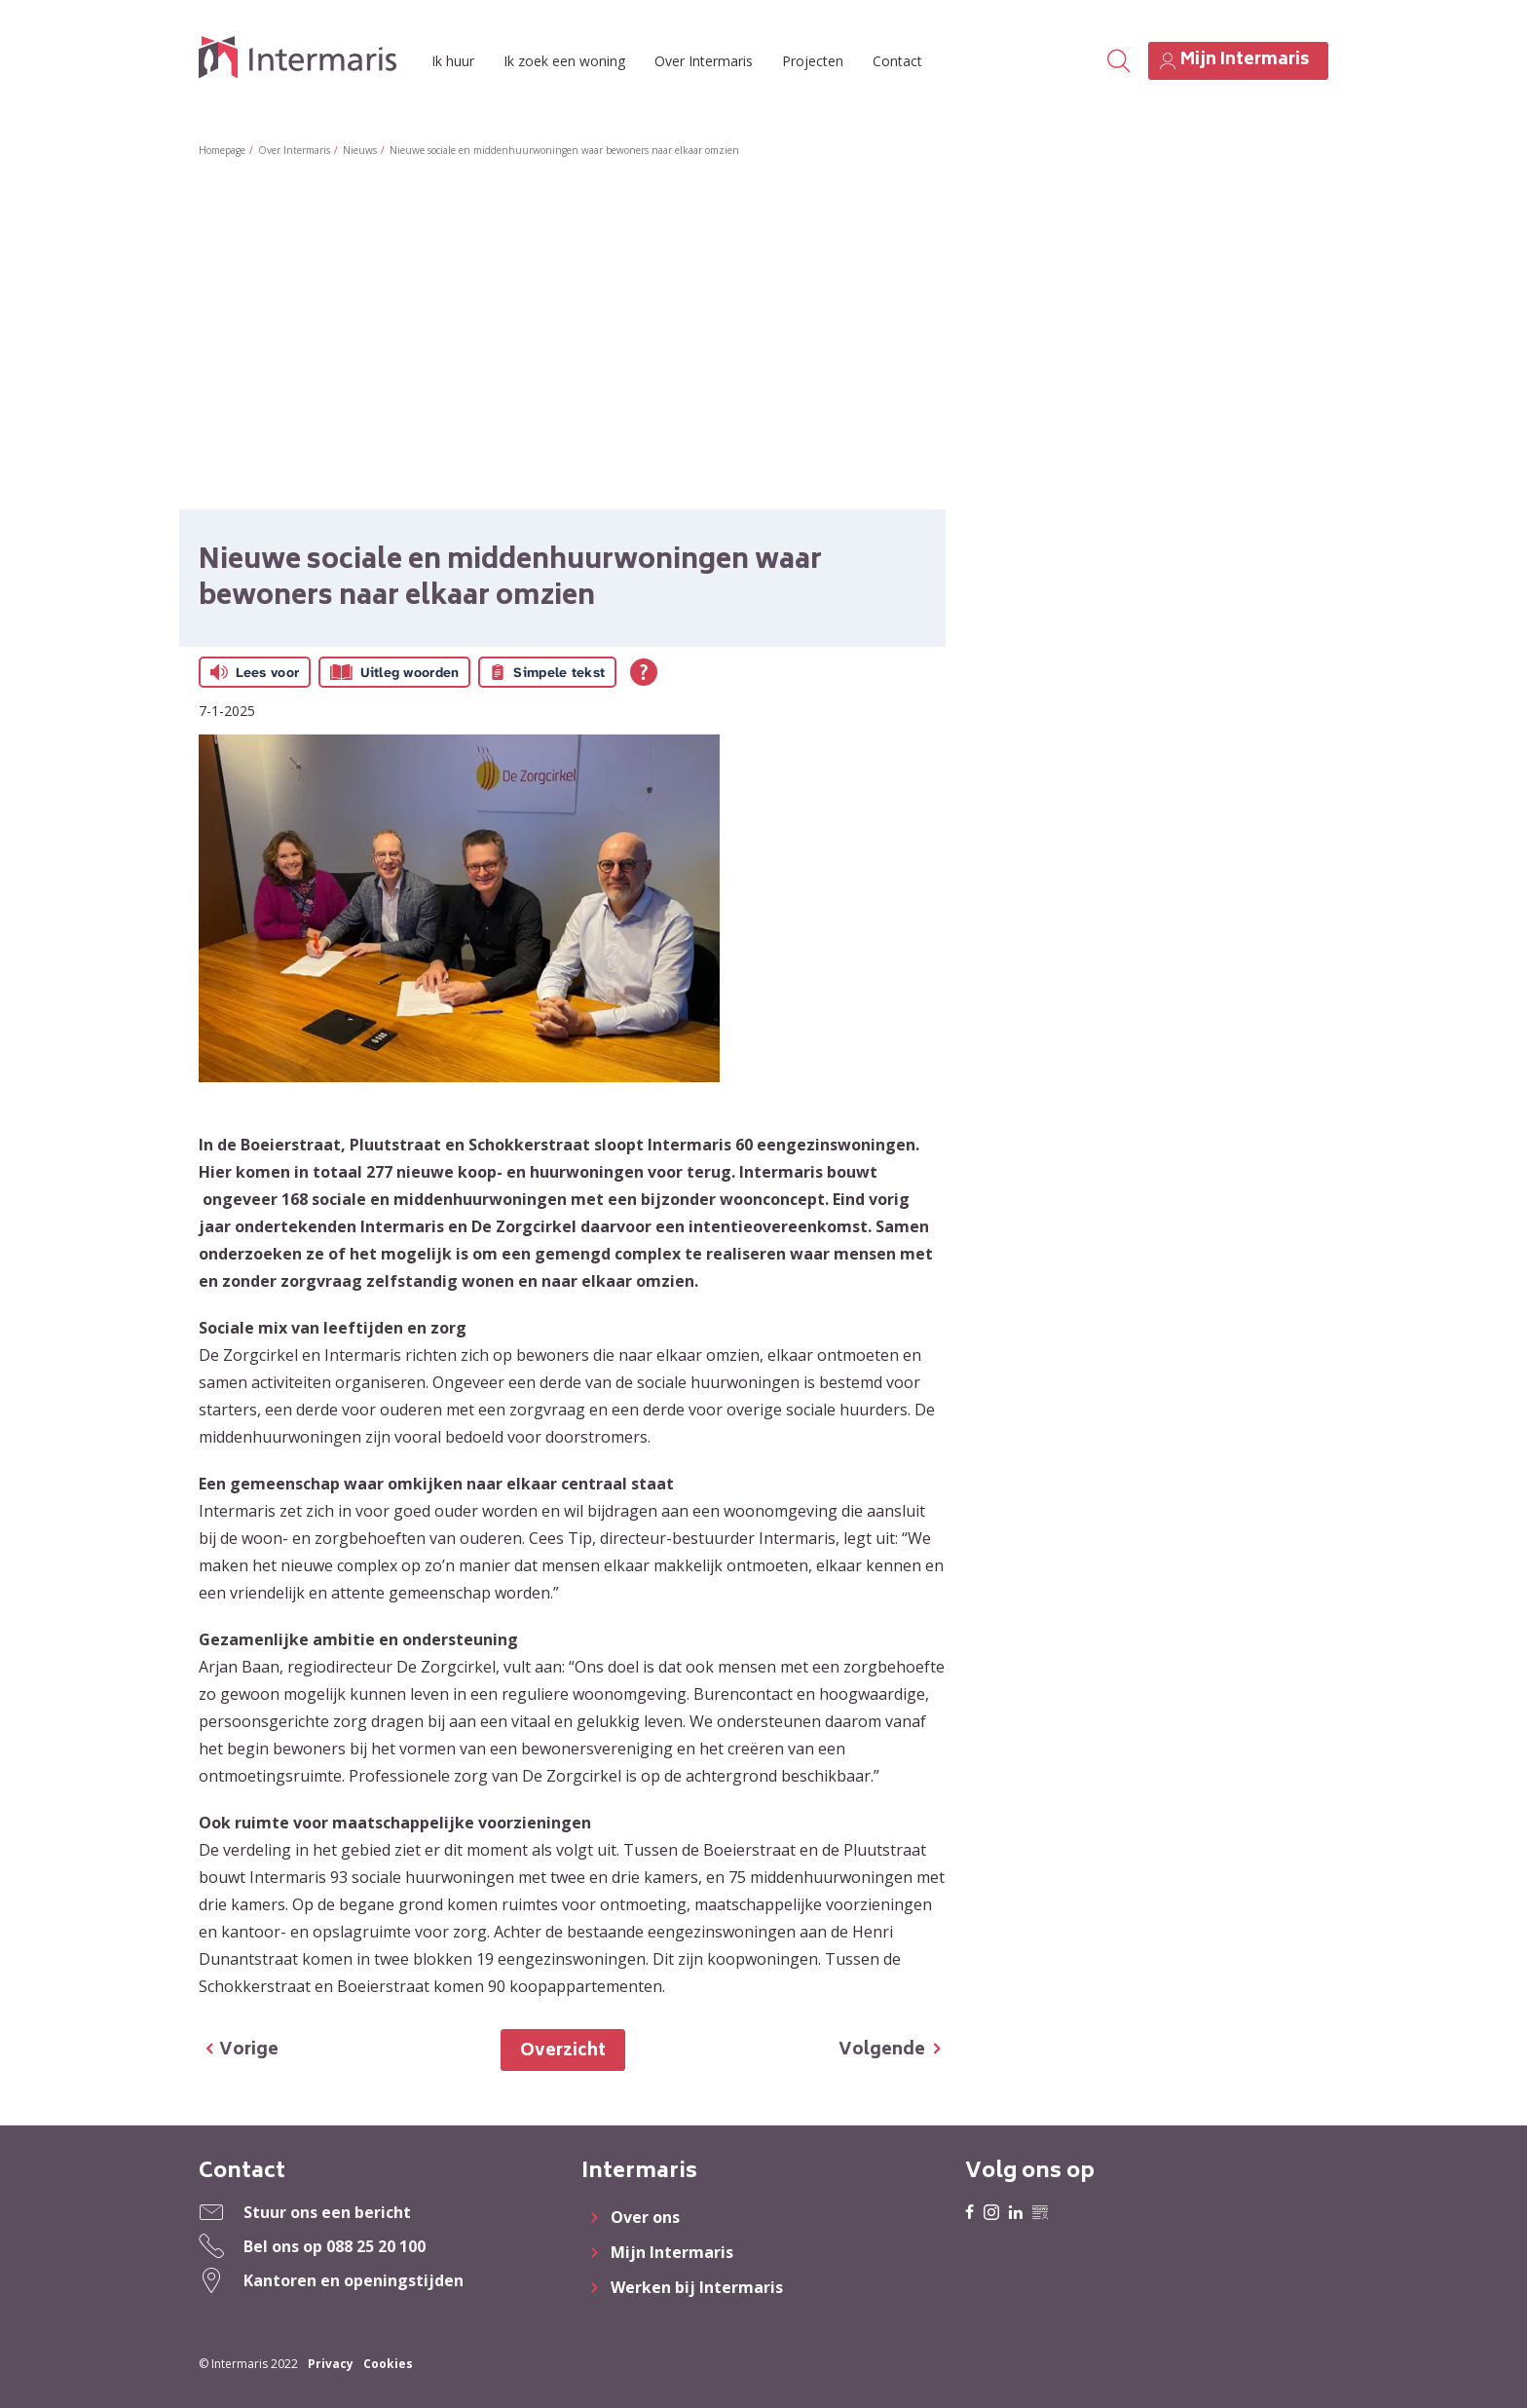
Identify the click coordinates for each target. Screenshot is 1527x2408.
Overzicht (563, 2051)
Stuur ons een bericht (327, 2212)
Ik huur (452, 61)
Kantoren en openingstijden (353, 2280)
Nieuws (360, 150)
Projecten (812, 61)
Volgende (881, 2050)
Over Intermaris (703, 61)
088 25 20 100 (376, 2246)
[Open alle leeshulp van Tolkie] (643, 672)
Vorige (249, 2050)
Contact (897, 61)
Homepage (222, 150)
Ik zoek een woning (564, 61)
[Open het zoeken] (1118, 61)
